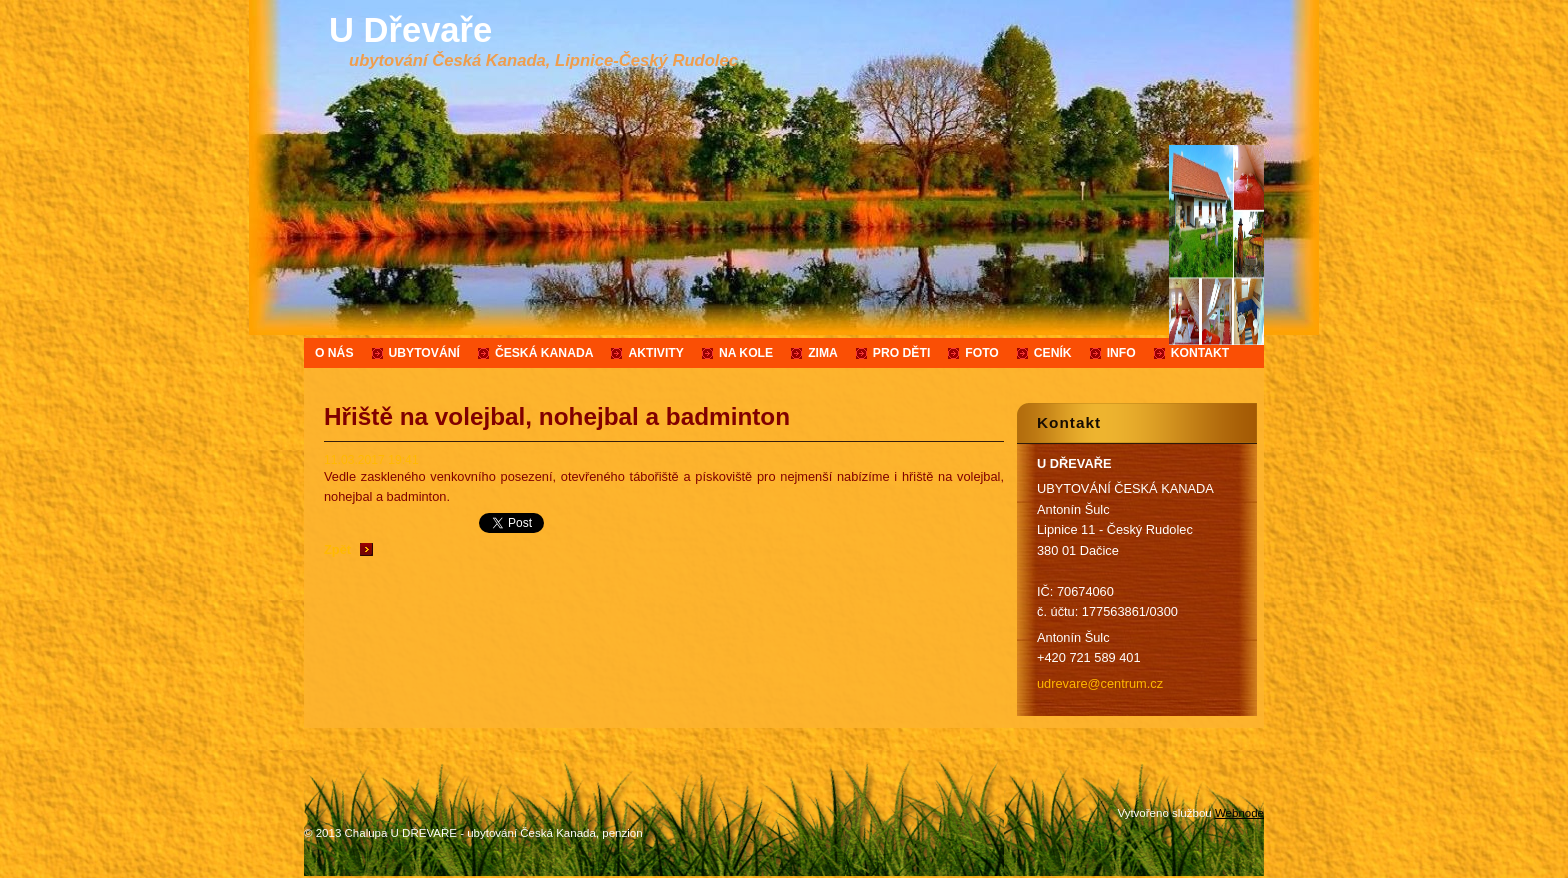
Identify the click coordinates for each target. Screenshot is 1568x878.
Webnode (1239, 813)
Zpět (337, 549)
